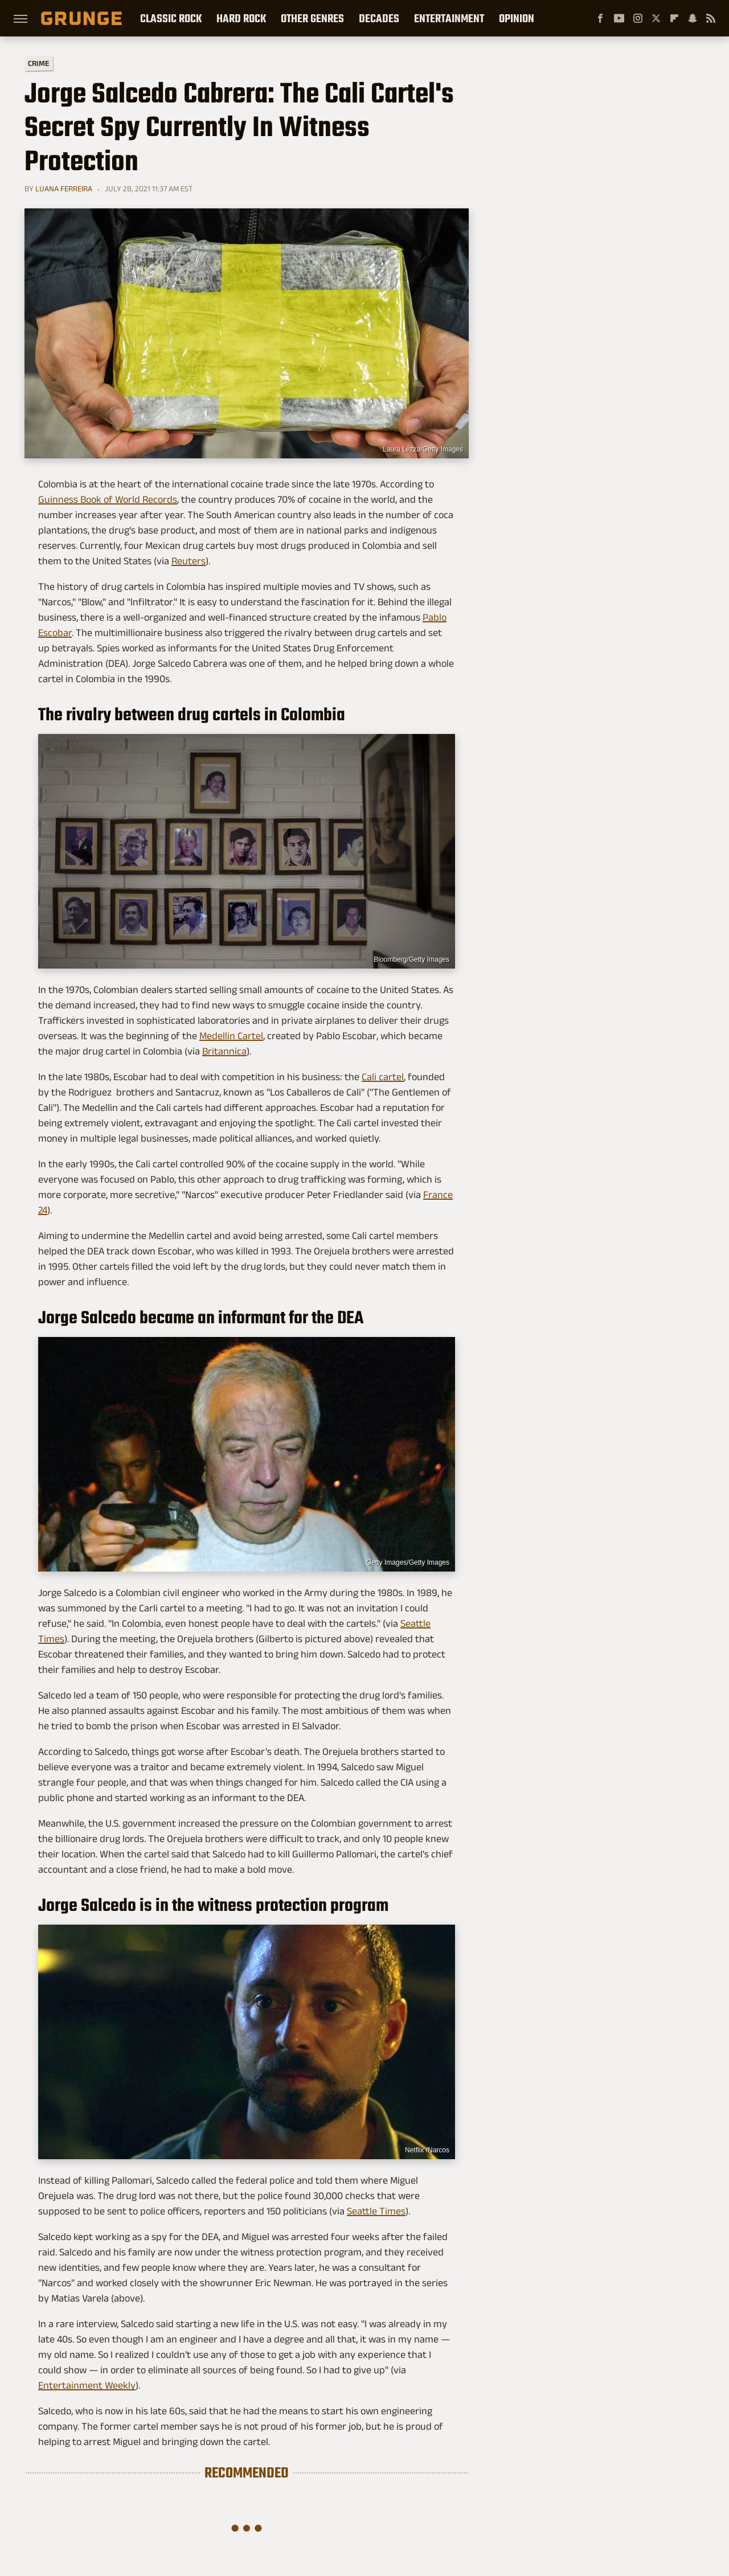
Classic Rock (171, 18)
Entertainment (449, 18)
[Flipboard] (674, 18)
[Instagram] (637, 18)
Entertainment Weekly (87, 2385)
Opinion (516, 18)
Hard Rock (241, 18)
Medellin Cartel (231, 1035)
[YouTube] (619, 18)
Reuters (188, 561)
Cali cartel (383, 1076)
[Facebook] (600, 18)
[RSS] (710, 18)
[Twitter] (656, 18)
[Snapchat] (692, 18)
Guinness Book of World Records (107, 499)
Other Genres (312, 18)
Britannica (224, 1051)
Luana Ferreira (63, 188)
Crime (39, 63)
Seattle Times (376, 2211)
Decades (379, 18)
